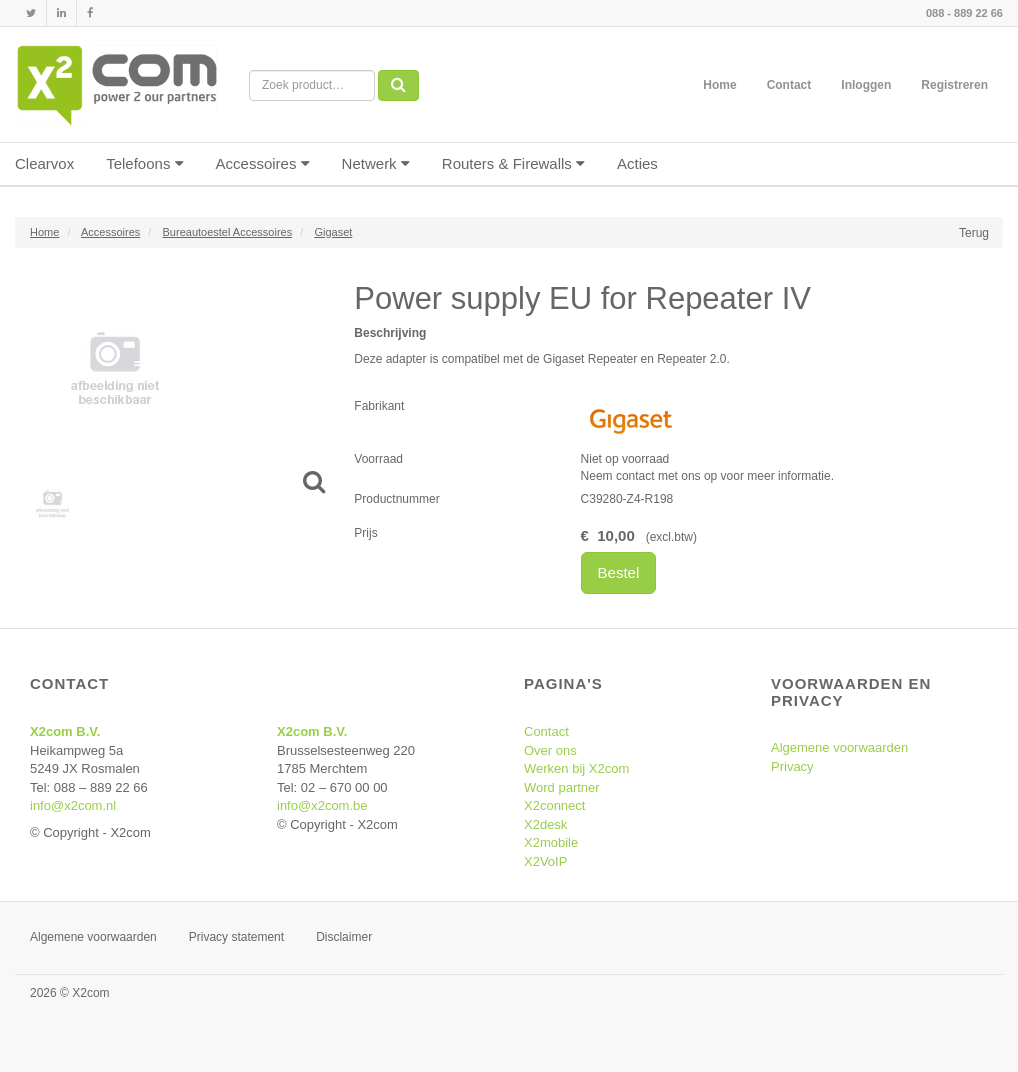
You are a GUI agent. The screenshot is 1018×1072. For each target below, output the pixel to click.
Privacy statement (236, 937)
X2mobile (551, 842)
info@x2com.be (322, 805)
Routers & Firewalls (513, 163)
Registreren (954, 85)
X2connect (554, 805)
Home (719, 85)
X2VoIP (545, 861)
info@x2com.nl (73, 805)
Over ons (550, 750)
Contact (789, 85)
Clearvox (44, 163)
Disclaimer (344, 937)
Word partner (562, 787)
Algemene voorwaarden (839, 747)
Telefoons (144, 163)
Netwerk (376, 163)
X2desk (545, 824)
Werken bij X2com (576, 768)
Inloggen (866, 85)
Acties (637, 163)
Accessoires (263, 163)
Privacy (792, 766)
